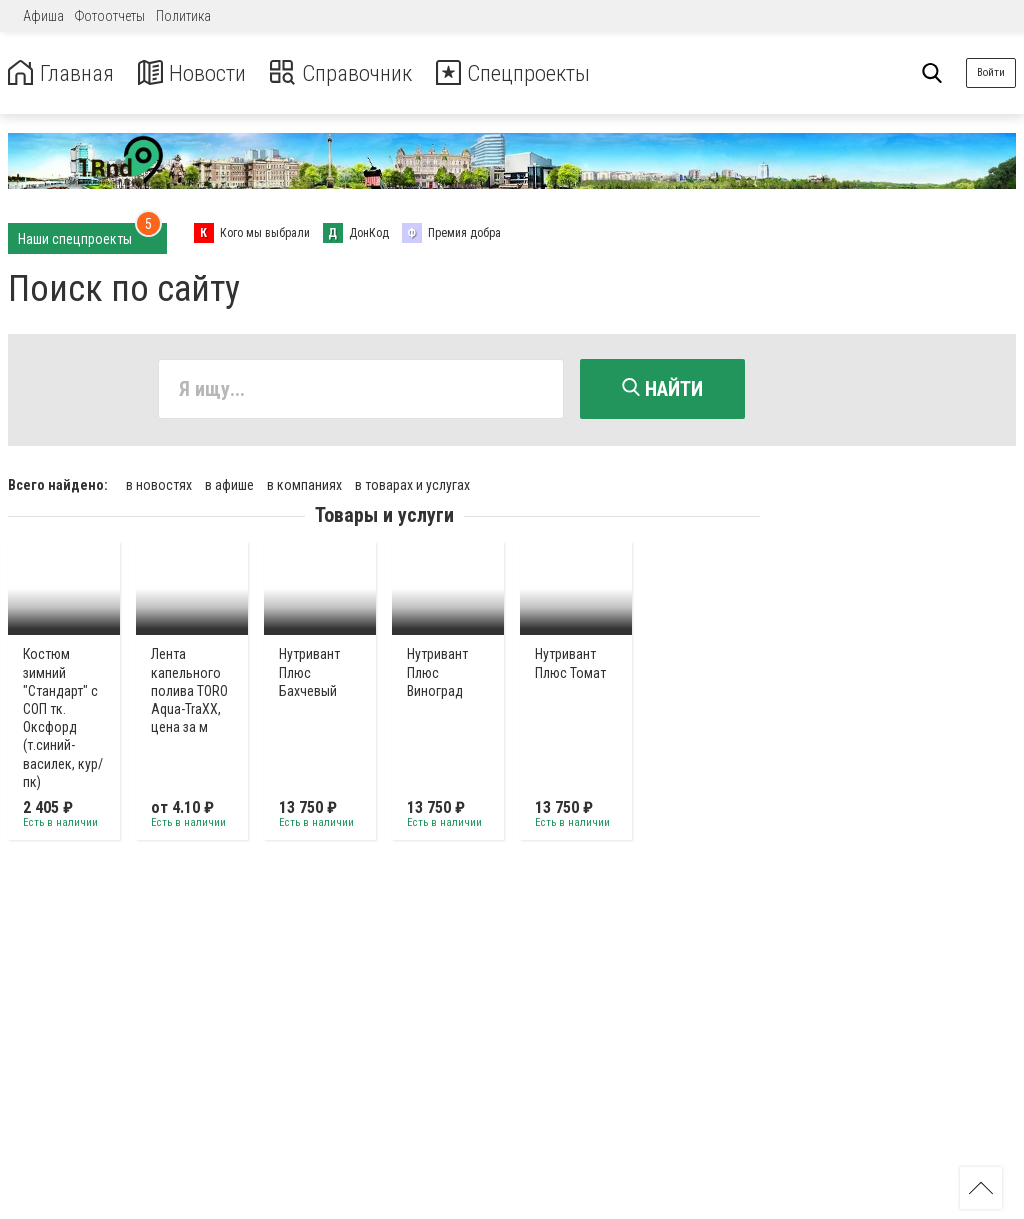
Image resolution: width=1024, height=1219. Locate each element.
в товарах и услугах (412, 483)
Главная (63, 73)
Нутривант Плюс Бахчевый (309, 671)
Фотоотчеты (110, 16)
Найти (662, 389)
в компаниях (304, 483)
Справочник (353, 73)
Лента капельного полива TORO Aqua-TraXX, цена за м (189, 689)
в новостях (159, 483)
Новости (198, 73)
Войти (991, 72)
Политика (183, 16)
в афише (229, 483)
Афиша (43, 16)
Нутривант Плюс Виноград (437, 671)
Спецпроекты (534, 73)
